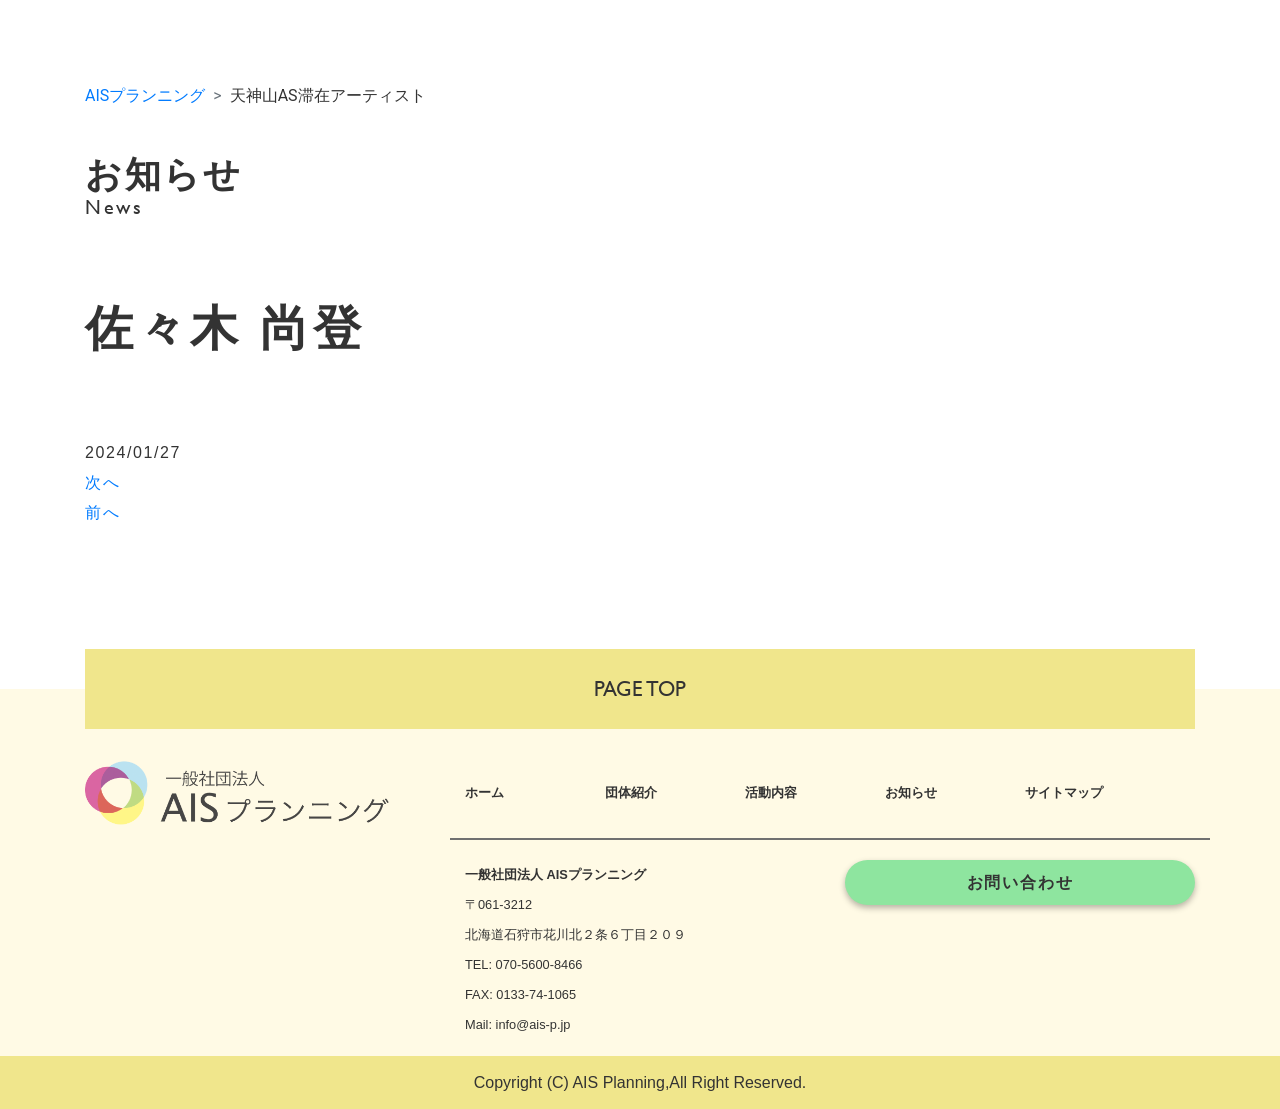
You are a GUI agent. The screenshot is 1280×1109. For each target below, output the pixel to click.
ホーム (484, 792)
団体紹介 (631, 792)
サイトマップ (1064, 792)
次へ (102, 482)
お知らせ (911, 792)
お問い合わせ (1020, 882)
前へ (102, 512)
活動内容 (771, 792)
